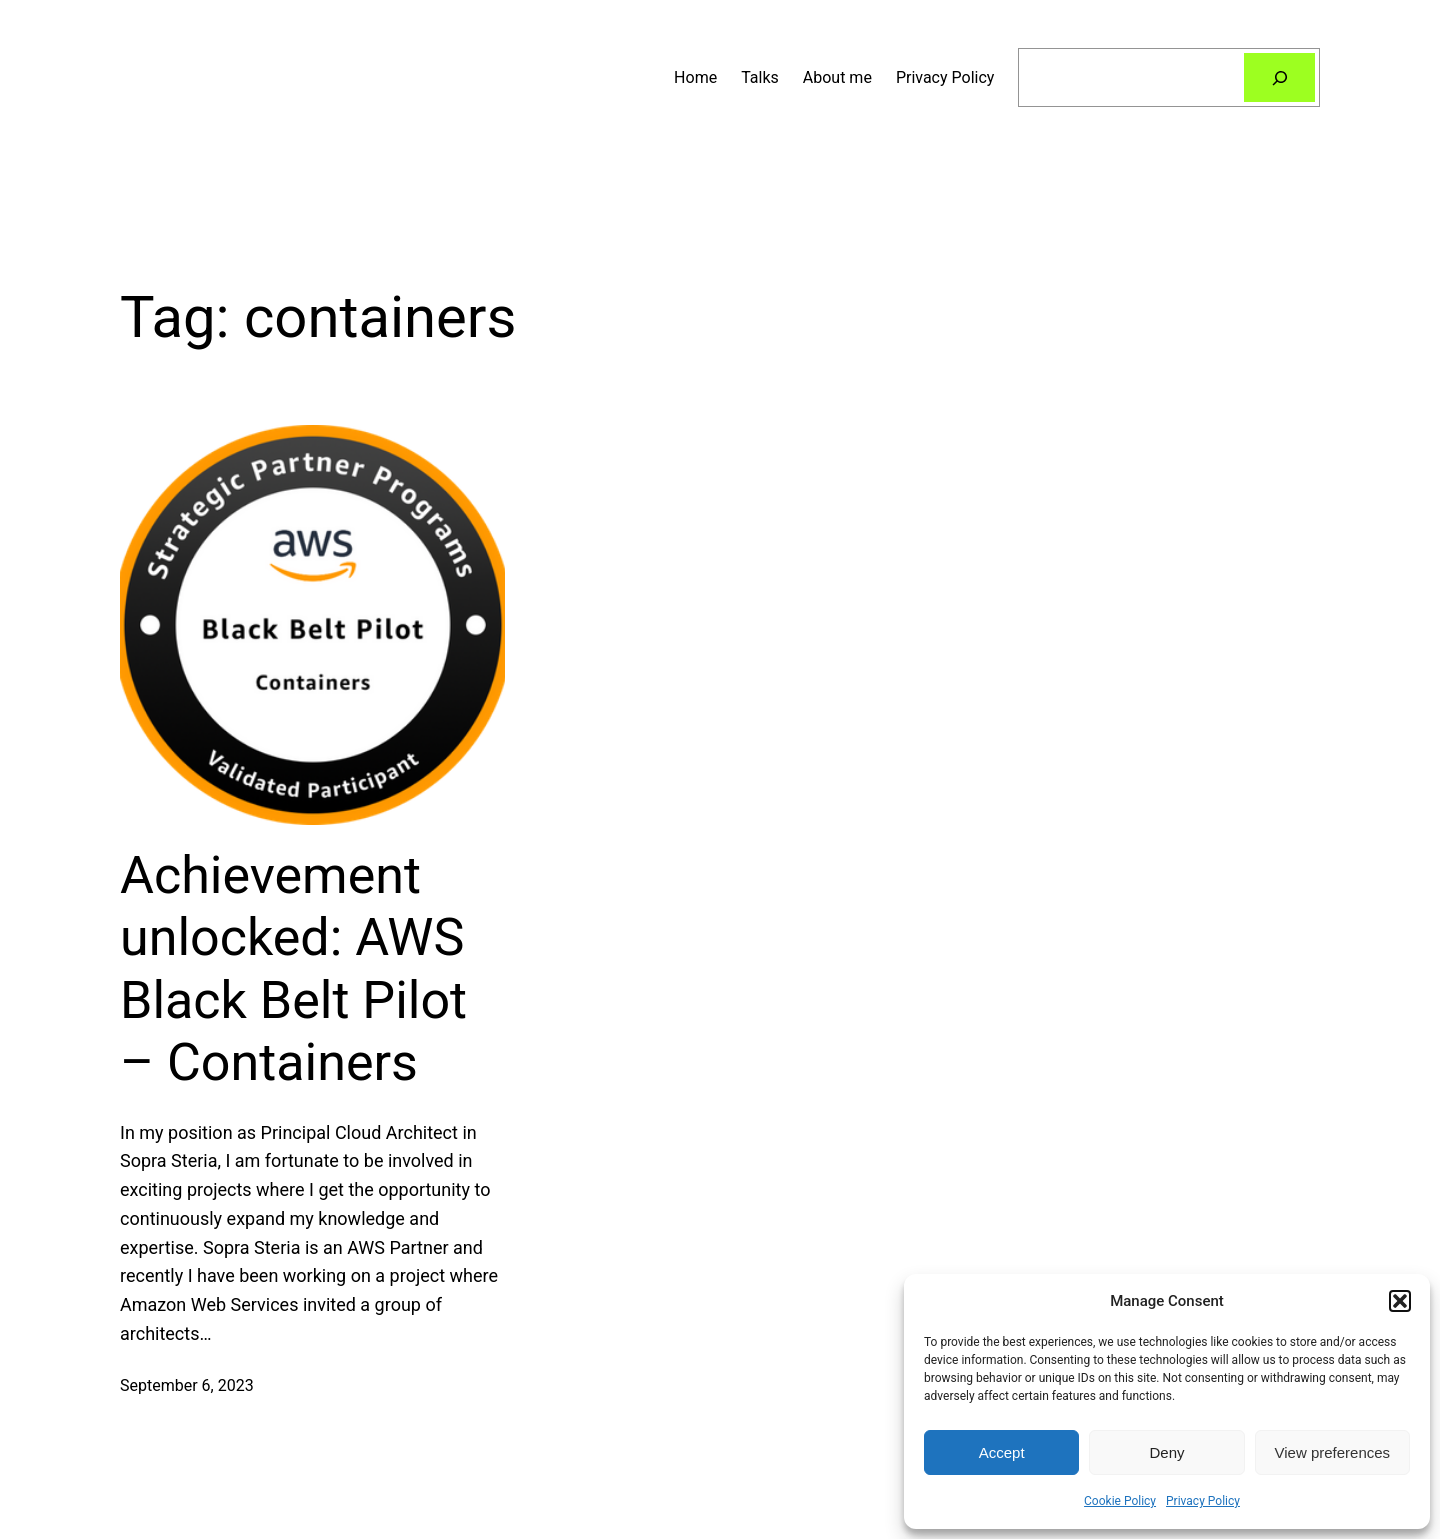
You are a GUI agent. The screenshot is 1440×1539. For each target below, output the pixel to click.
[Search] (1279, 77)
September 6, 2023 (187, 1385)
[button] (1400, 1301)
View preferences (1333, 1452)
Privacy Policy (1203, 1501)
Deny (1166, 1452)
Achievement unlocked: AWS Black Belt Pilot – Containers (293, 969)
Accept (1002, 1452)
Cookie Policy (1120, 1501)
